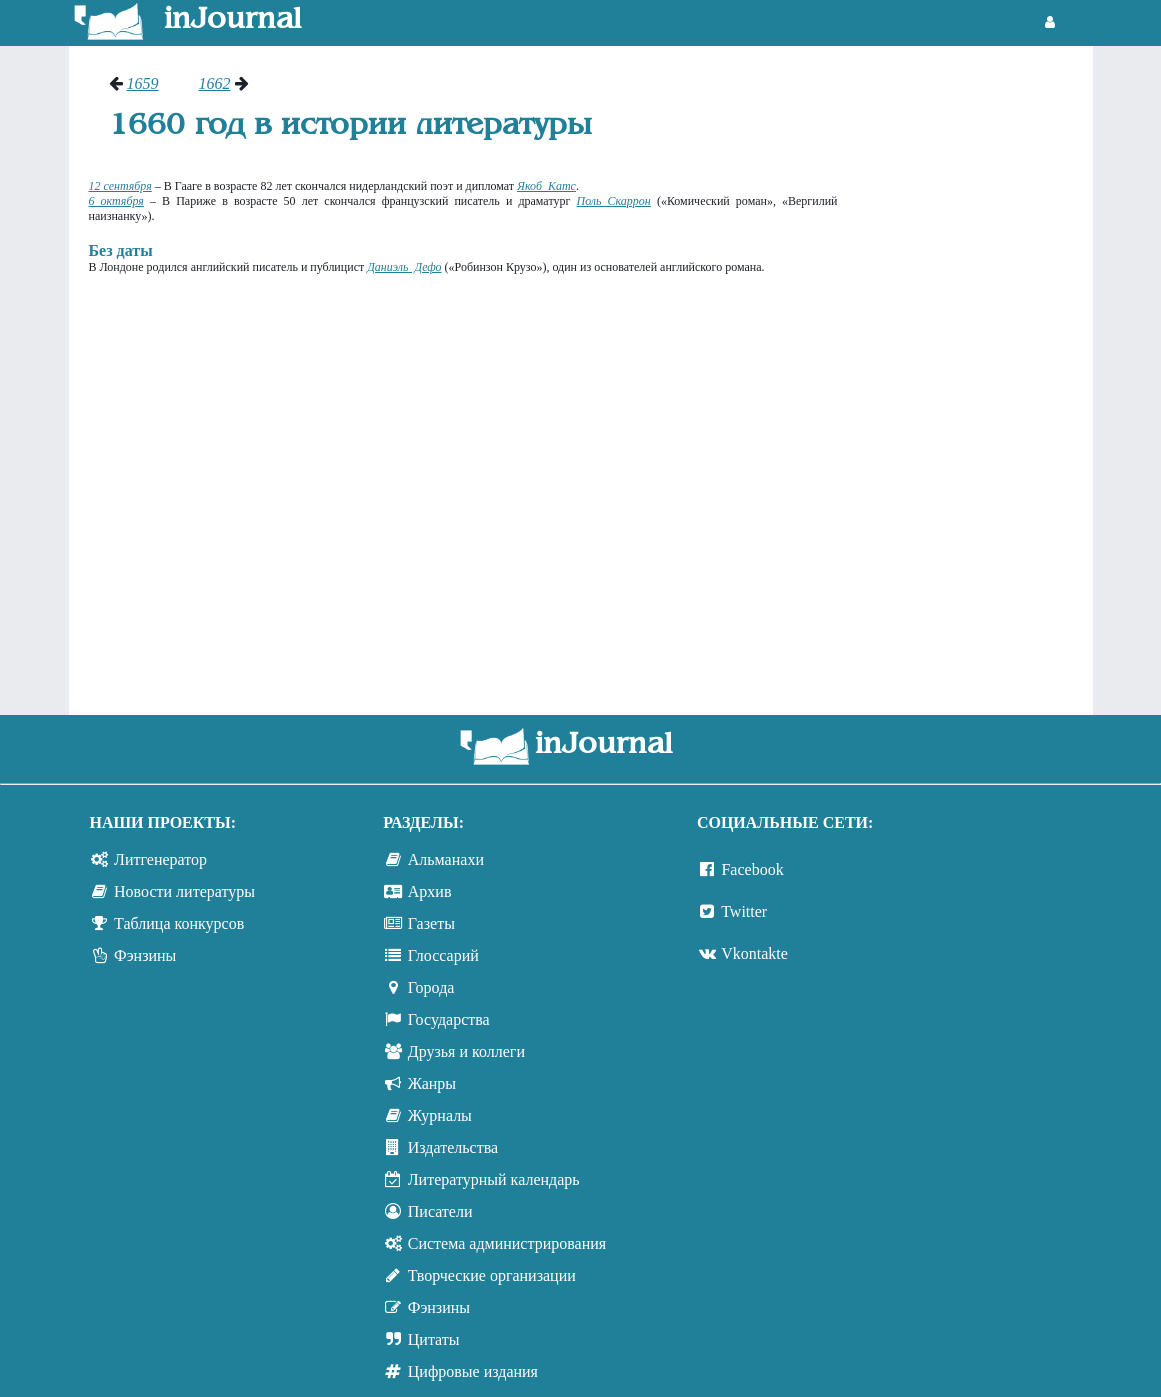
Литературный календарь (494, 1179)
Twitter (744, 911)
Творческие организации (492, 1275)
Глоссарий (443, 955)
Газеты (431, 923)
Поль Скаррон (613, 201)
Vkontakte (754, 953)
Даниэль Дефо (404, 267)
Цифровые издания (473, 1371)
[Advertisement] (975, 375)
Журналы (440, 1115)
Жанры (432, 1083)
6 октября (116, 201)
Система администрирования (507, 1243)
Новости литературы (184, 891)
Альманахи (446, 859)
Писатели (440, 1211)
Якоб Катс (546, 186)
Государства (449, 1019)
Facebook (752, 869)
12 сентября (120, 186)
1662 (215, 83)
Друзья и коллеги (466, 1051)
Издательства (453, 1147)
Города (431, 987)
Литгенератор (160, 859)
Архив (430, 891)
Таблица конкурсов (179, 923)
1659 (143, 83)
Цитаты (434, 1339)
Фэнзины (145, 955)
